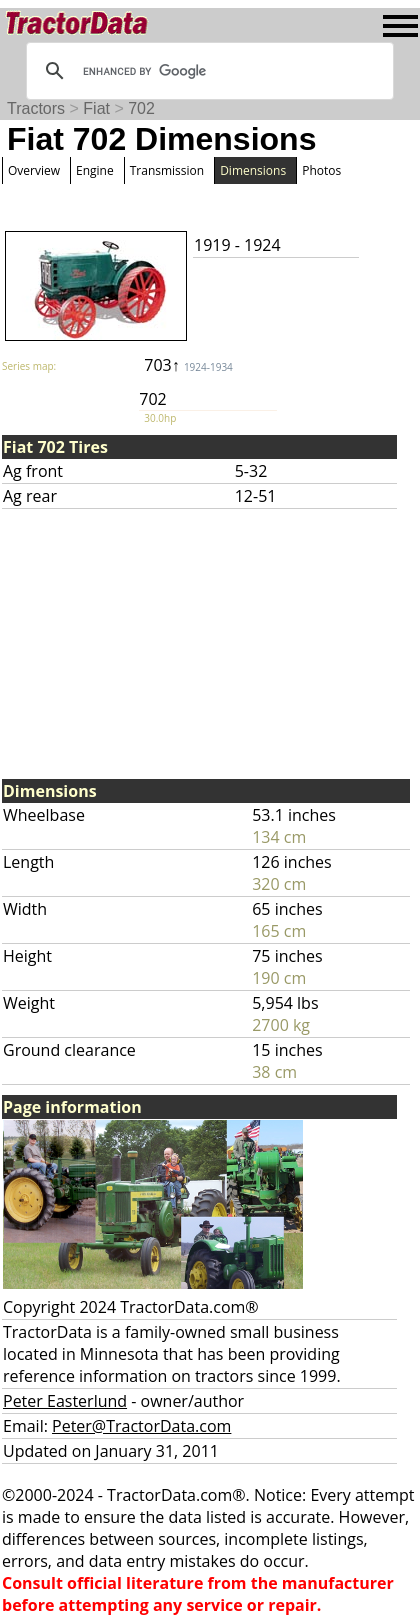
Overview (34, 170)
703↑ (188, 365)
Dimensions (253, 170)
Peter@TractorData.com (141, 1426)
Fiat (96, 108)
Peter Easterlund (65, 1401)
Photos (321, 170)
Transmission (167, 170)
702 (141, 108)
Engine (95, 170)
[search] (207, 71)
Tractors (36, 108)
